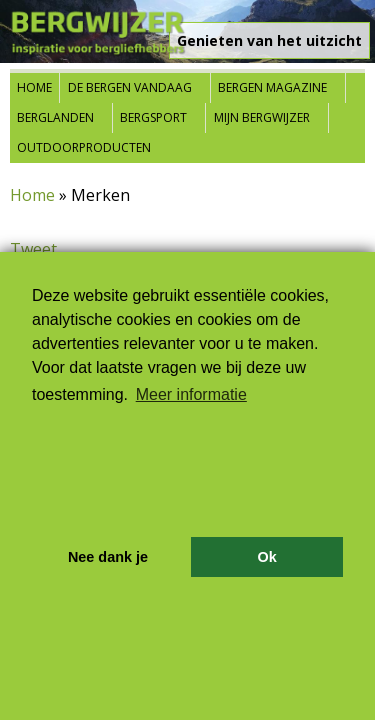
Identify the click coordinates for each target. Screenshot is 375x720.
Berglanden (55, 117)
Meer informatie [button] (191, 394)
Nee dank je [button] (108, 557)
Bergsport (153, 117)
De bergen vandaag (130, 87)
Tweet (33, 249)
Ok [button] (266, 557)
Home (34, 87)
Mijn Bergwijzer (262, 117)
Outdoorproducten (84, 147)
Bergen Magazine (272, 87)
